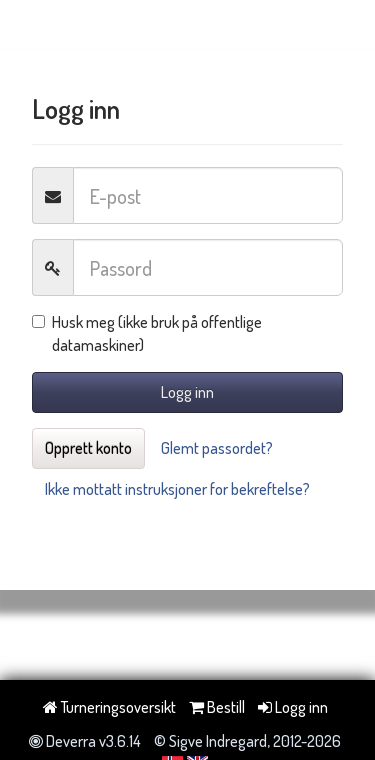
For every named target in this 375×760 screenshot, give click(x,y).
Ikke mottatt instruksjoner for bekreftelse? (177, 489)
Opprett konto (88, 448)
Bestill (217, 707)
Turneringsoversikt (109, 707)
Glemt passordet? (217, 448)
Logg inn (187, 392)
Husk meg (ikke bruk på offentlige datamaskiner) (147, 333)
